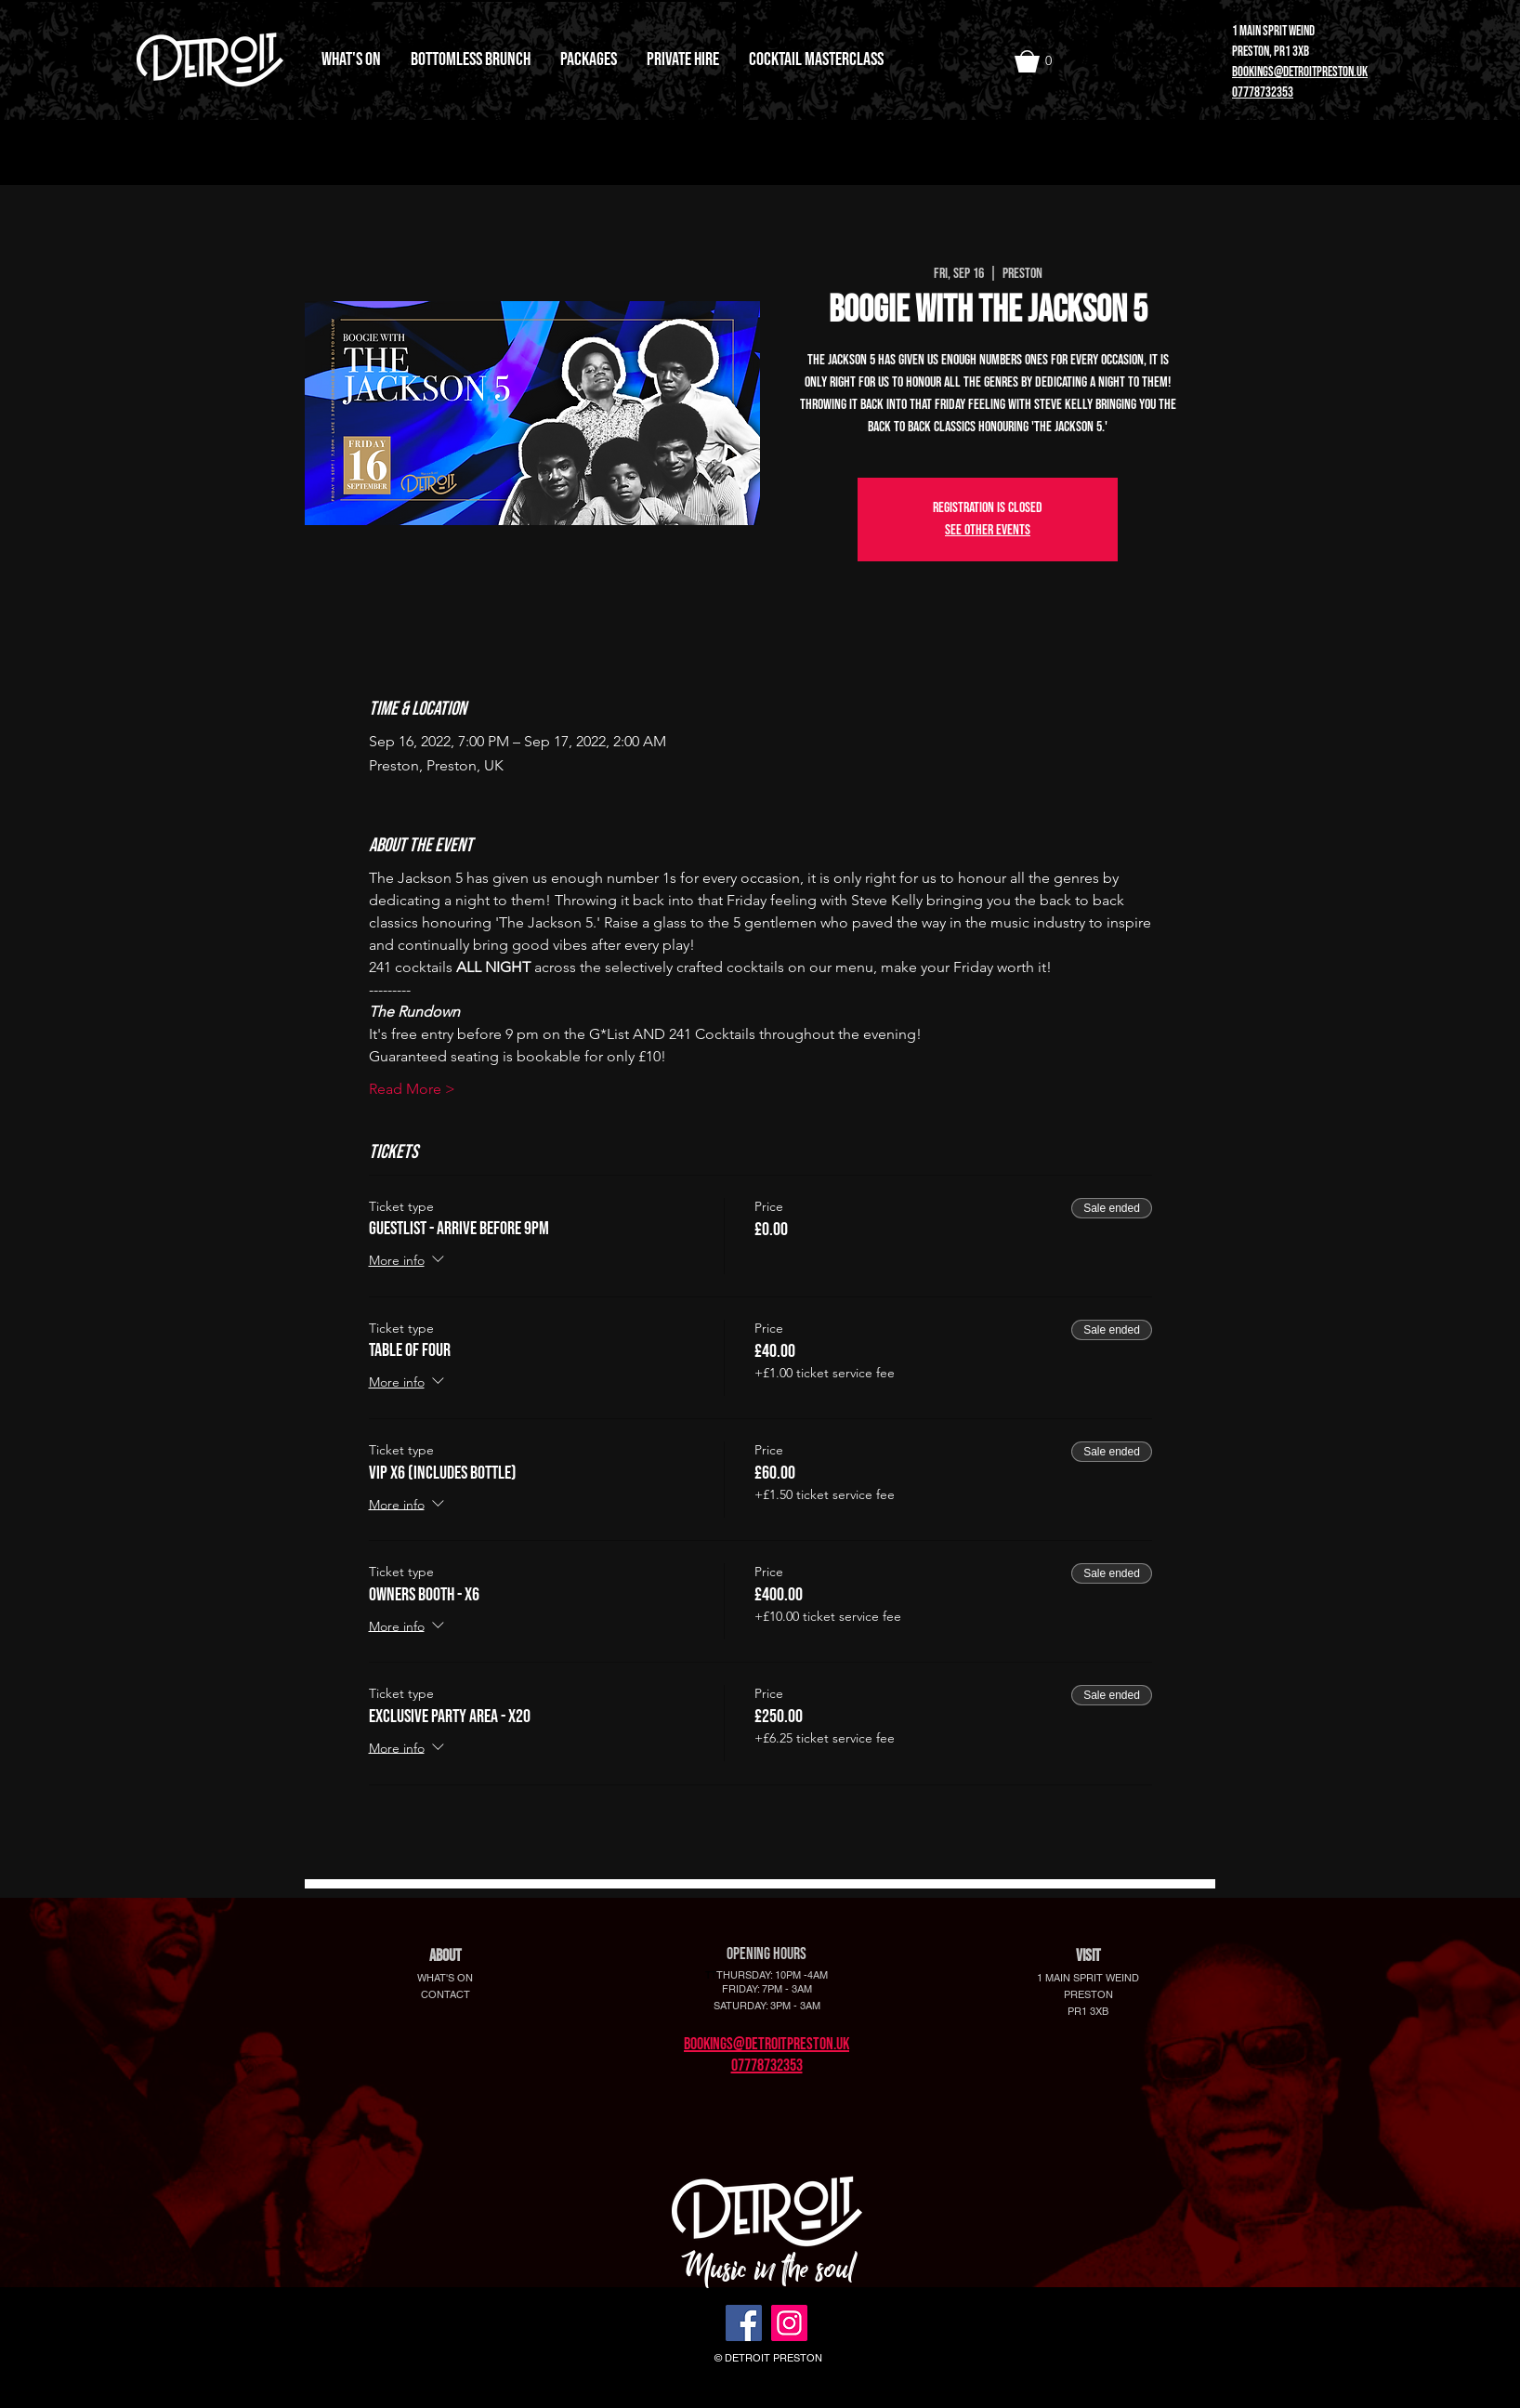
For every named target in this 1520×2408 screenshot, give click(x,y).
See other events (987, 530)
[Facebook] (744, 2323)
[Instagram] (789, 2323)
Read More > (412, 1089)
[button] (1039, 61)
